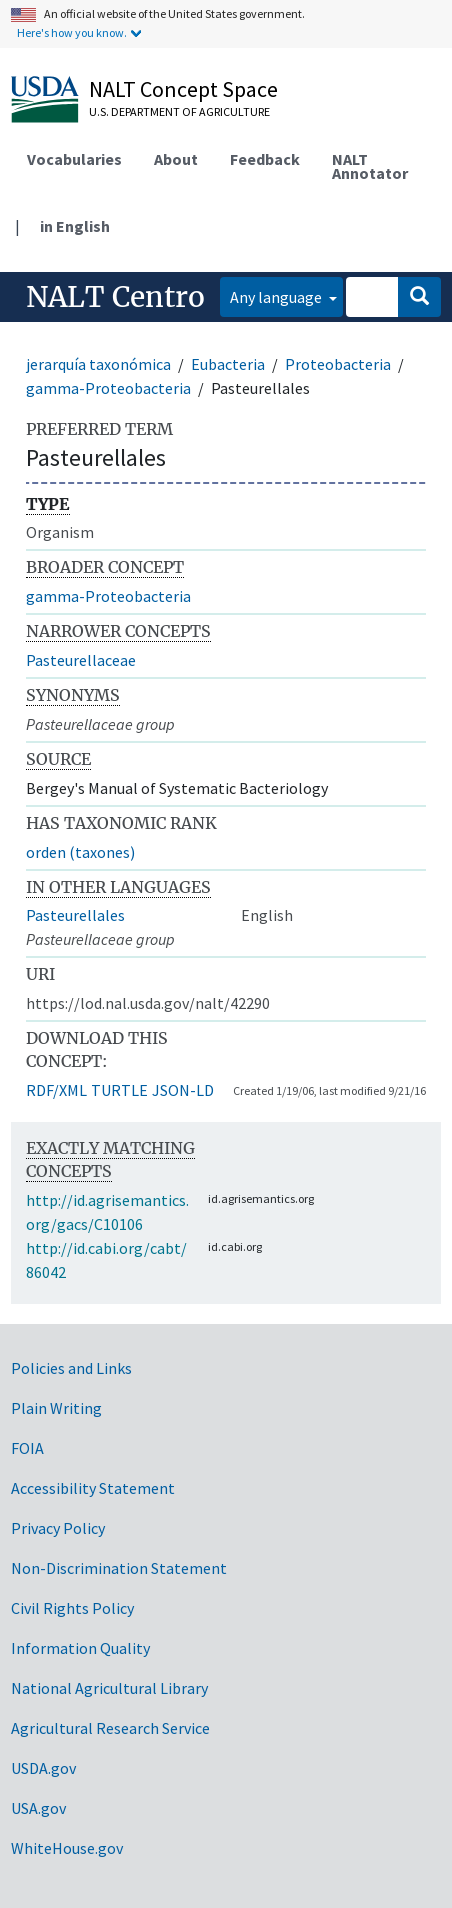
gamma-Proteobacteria (108, 388)
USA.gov (38, 1808)
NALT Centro (115, 297)
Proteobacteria (338, 364)
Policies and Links (71, 1368)
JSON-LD (183, 1090)
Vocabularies (74, 159)
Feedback (265, 159)
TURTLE (119, 1090)
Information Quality (80, 1648)
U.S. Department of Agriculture (179, 111)
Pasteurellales (75, 915)
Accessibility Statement (93, 1488)
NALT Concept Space (183, 89)
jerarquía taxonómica (98, 364)
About (176, 159)
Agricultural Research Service (110, 1728)
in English (75, 226)
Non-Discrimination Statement (119, 1568)
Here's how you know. (72, 32)
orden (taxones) (80, 852)
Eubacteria (228, 364)
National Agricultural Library (109, 1688)
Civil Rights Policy (72, 1608)
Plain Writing (56, 1408)
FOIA (27, 1448)
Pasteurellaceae (81, 660)
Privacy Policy (58, 1528)
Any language (277, 297)
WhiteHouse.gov (67, 1848)
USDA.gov (43, 1768)
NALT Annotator (370, 166)
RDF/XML (56, 1090)
